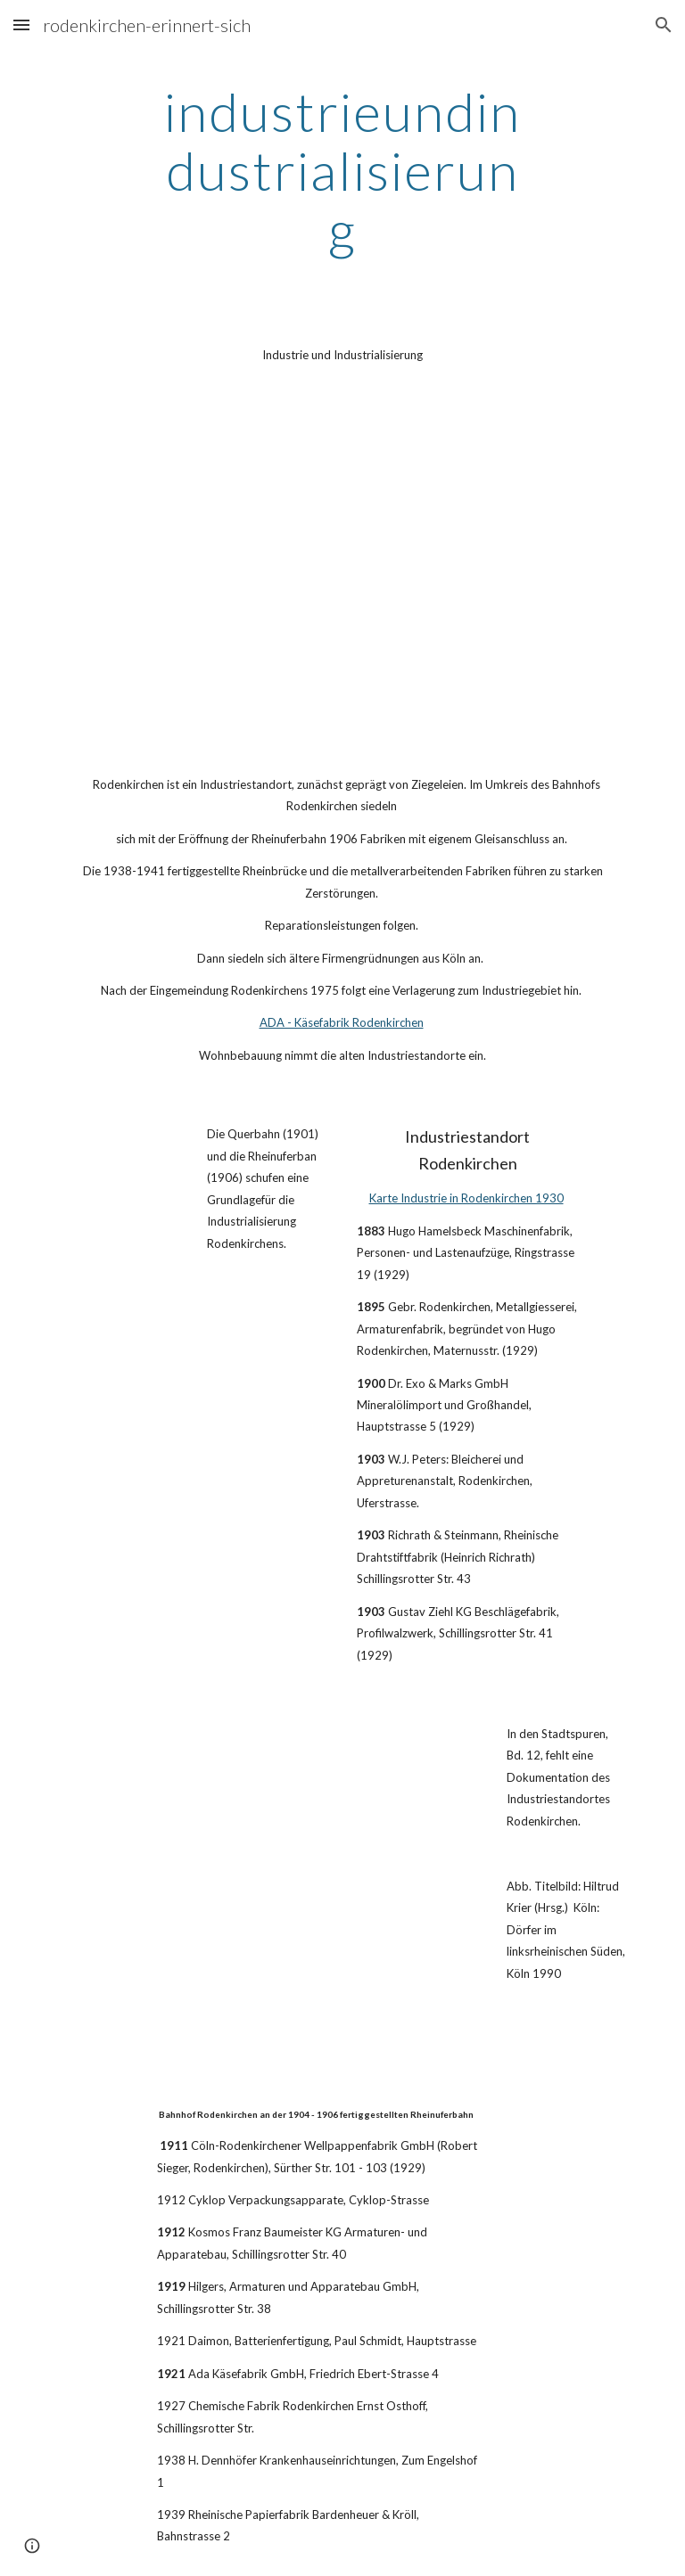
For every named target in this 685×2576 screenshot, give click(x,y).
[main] (342, 170)
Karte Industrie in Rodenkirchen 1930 (466, 1198)
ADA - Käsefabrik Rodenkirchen (342, 1022)
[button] (21, 24)
